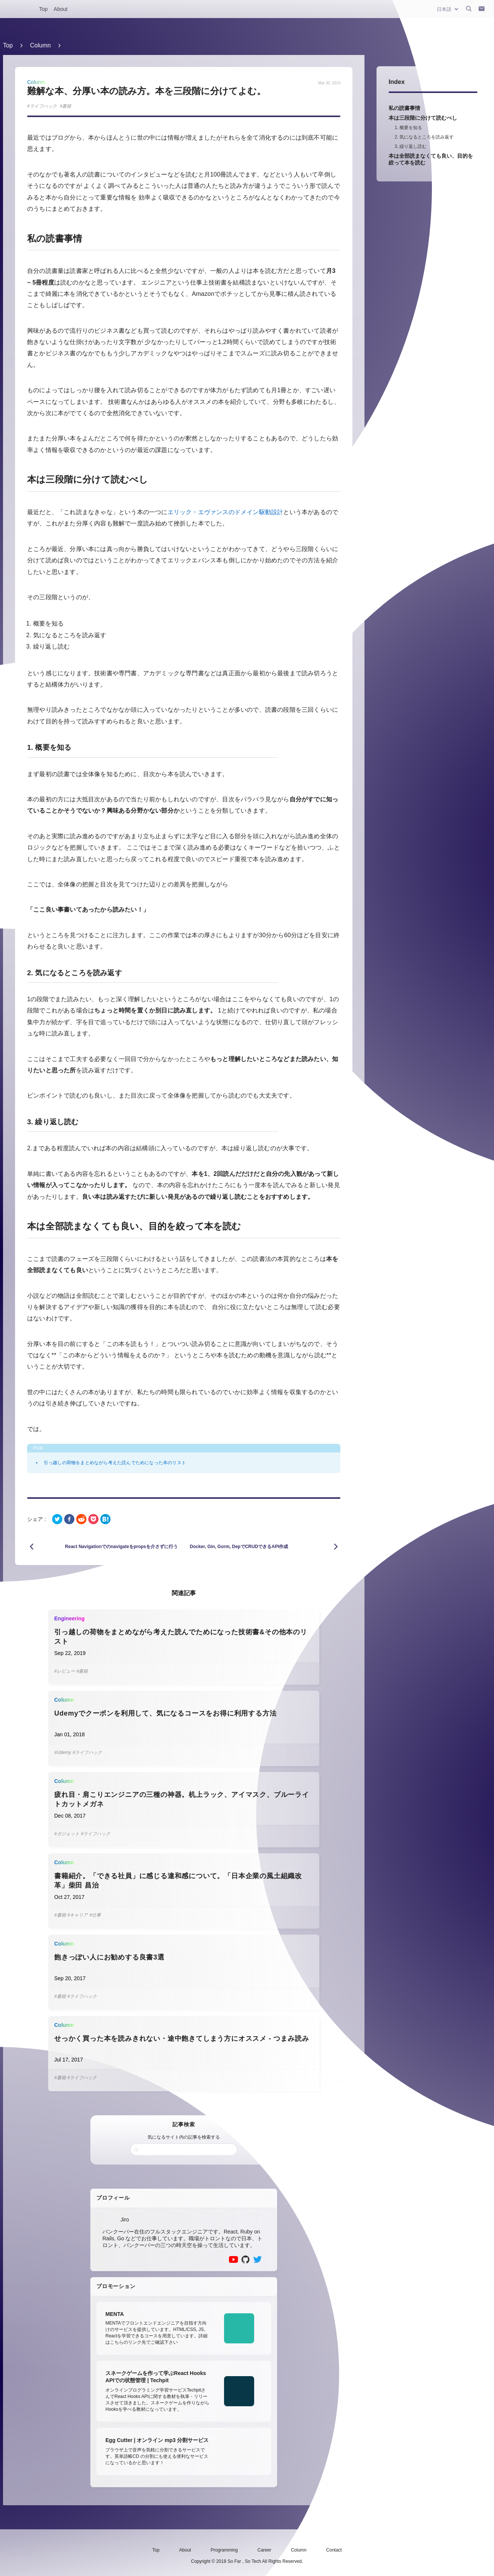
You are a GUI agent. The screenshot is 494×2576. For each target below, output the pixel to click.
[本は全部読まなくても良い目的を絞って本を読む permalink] (22, 1226)
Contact (334, 2550)
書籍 (66, 106)
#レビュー (64, 1671)
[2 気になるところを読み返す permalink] (22, 973)
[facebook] (69, 1520)
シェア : (36, 1519)
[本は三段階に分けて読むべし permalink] (22, 479)
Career (264, 2550)
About (61, 9)
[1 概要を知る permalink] (22, 747)
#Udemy (62, 1752)
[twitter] (57, 1520)
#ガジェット (66, 1833)
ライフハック (43, 106)
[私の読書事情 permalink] (22, 238)
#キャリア (77, 1915)
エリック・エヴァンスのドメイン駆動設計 (226, 512)
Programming (224, 2550)
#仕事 (95, 1915)
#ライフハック (87, 1752)
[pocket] (93, 1520)
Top (43, 9)
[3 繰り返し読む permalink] (22, 1122)
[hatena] (105, 1520)
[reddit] (81, 1520)
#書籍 (82, 1671)
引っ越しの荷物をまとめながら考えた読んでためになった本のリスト (115, 1462)
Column (40, 45)
